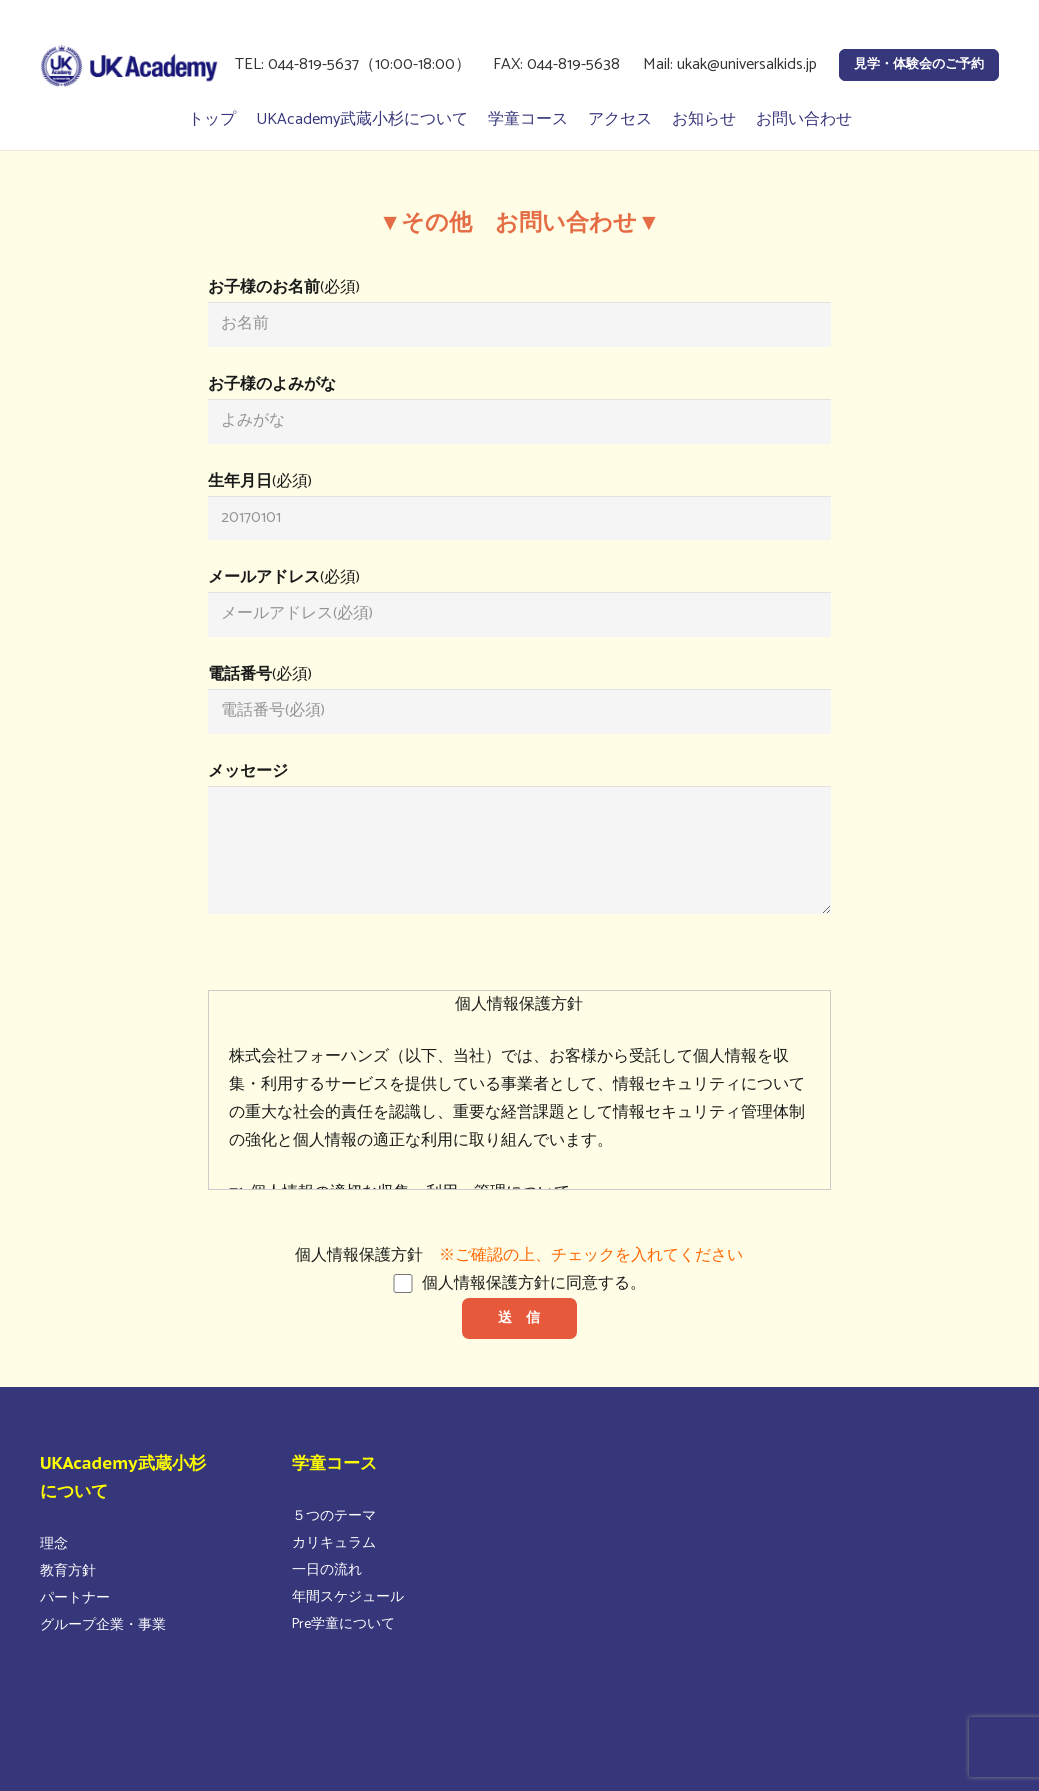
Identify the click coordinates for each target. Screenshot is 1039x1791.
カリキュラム (334, 1543)
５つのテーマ (334, 1516)
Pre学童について (343, 1624)
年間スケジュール (348, 1597)
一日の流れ (327, 1570)
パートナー (75, 1598)
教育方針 (68, 1571)
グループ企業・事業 (103, 1625)
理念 (54, 1544)
